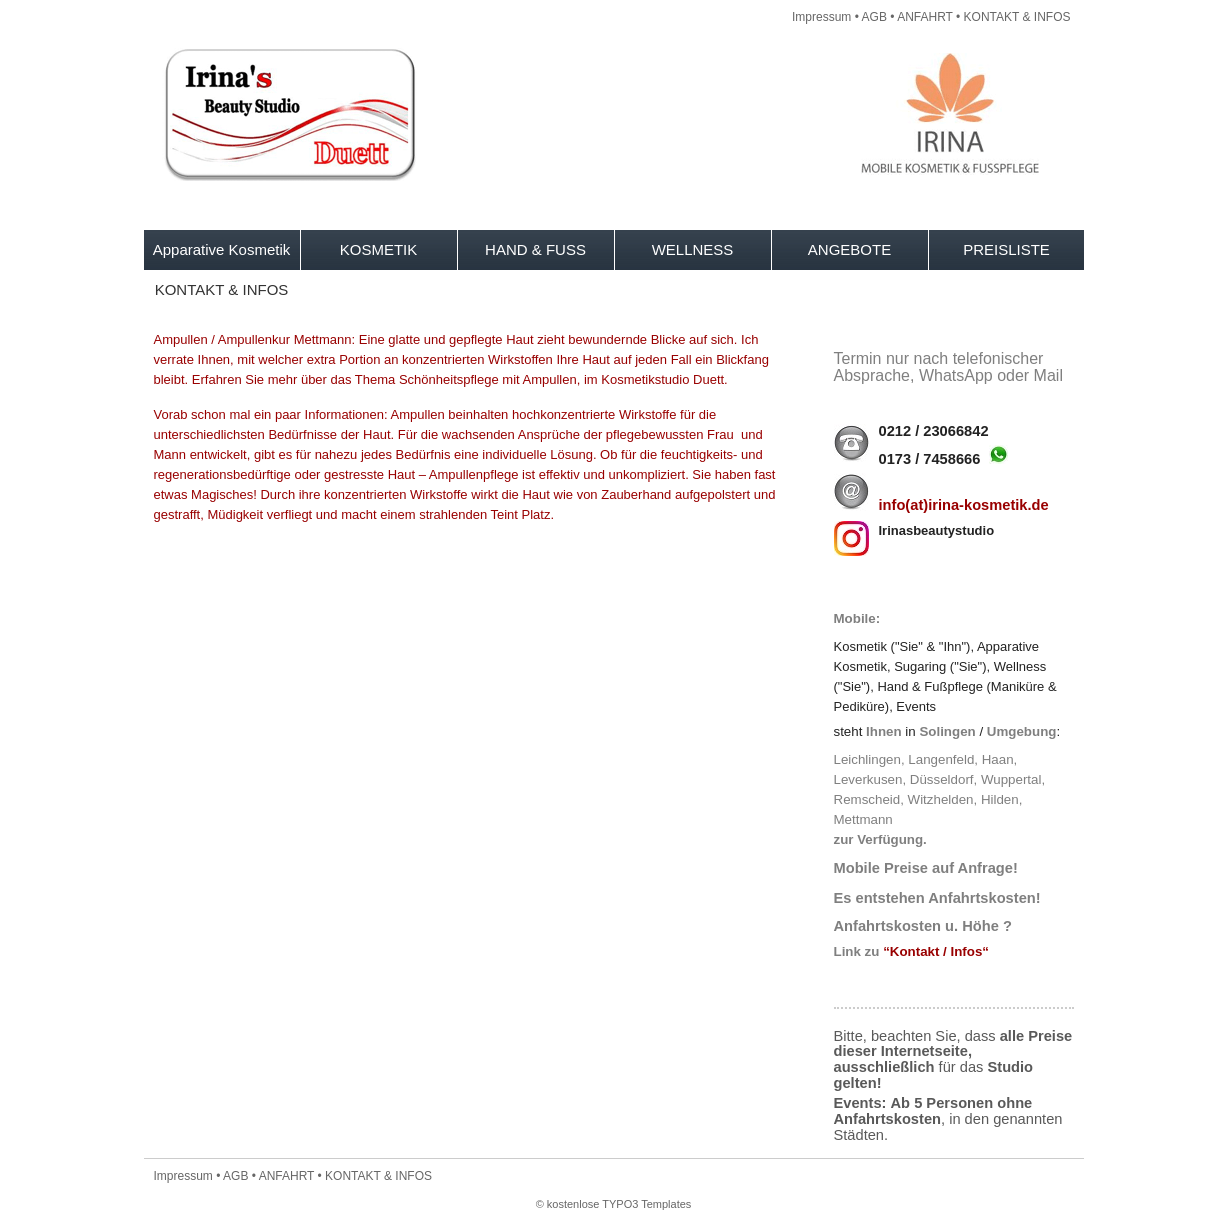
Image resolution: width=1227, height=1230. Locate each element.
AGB (874, 17)
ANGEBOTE (849, 249)
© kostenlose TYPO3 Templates (614, 1204)
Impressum (821, 17)
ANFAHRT (925, 17)
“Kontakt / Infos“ (936, 951)
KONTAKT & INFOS (1017, 17)
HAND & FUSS (535, 249)
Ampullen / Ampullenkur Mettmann (253, 339)
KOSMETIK (379, 249)
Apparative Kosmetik (222, 249)
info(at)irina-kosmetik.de (964, 505)
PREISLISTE (1006, 249)
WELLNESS (693, 249)
